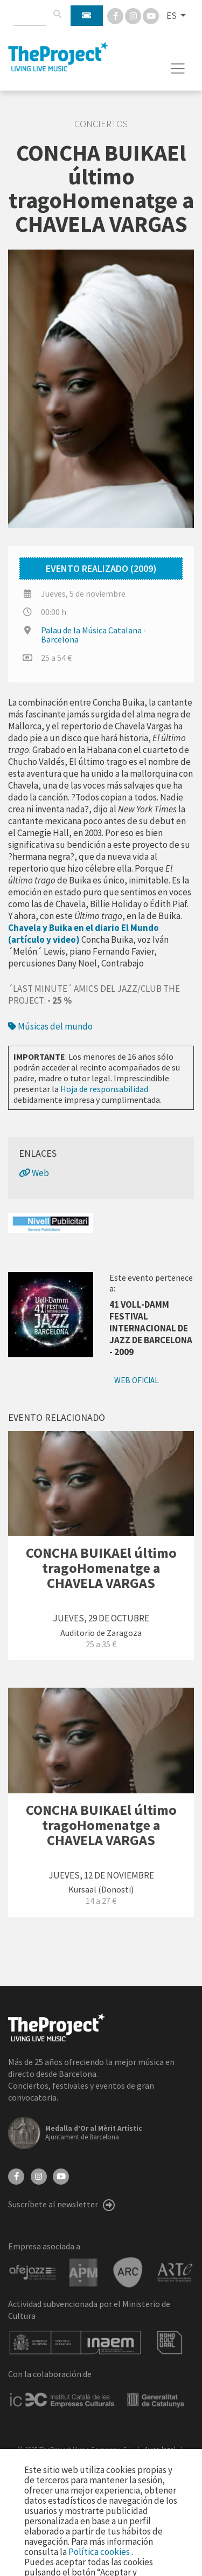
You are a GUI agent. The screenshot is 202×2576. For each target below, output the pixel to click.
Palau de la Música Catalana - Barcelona (94, 635)
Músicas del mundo (50, 1026)
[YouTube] (61, 2175)
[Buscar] (57, 14)
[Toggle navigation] (178, 68)
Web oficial (136, 1380)
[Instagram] (134, 15)
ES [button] (172, 16)
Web (34, 1173)
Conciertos (101, 124)
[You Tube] (151, 15)
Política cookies (99, 2552)
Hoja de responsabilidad (104, 1088)
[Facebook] (116, 15)
